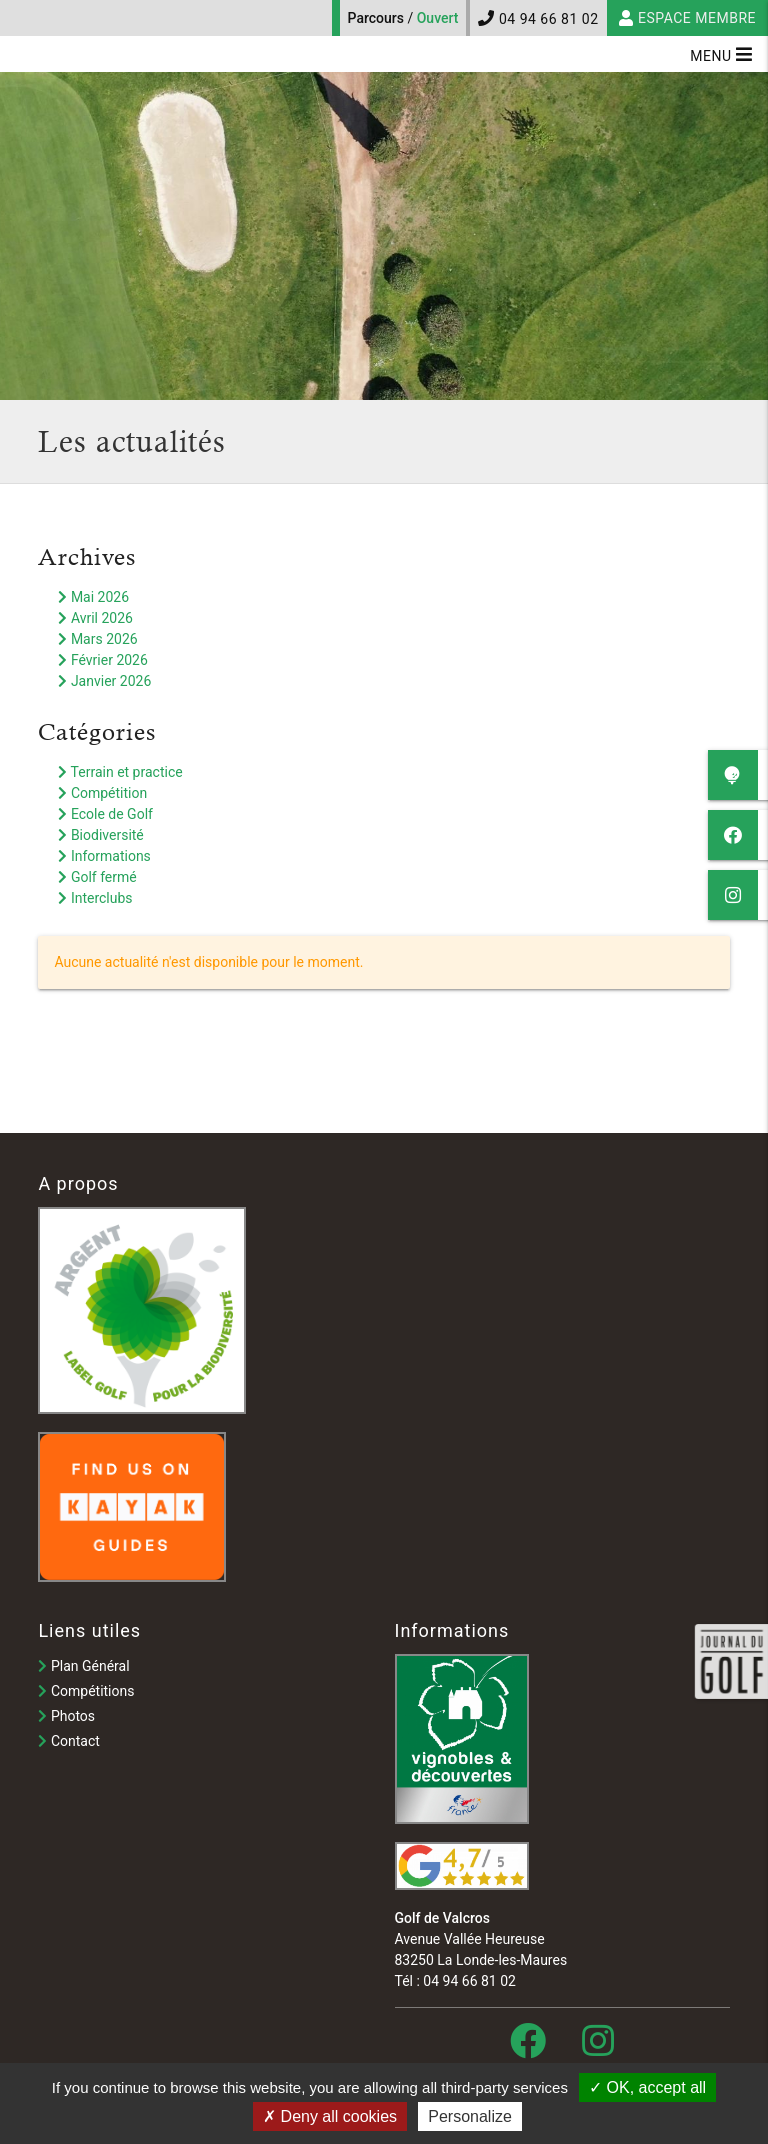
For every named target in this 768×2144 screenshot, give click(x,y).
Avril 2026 (95, 618)
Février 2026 (102, 660)
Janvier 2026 (104, 681)
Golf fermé (97, 877)
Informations (104, 856)
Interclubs (95, 898)
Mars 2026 (97, 639)
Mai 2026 (93, 597)
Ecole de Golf (105, 814)
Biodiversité (100, 835)
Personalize (470, 2116)
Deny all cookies (330, 2116)
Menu (721, 54)
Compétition (102, 793)
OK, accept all (647, 2087)
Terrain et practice (120, 772)
